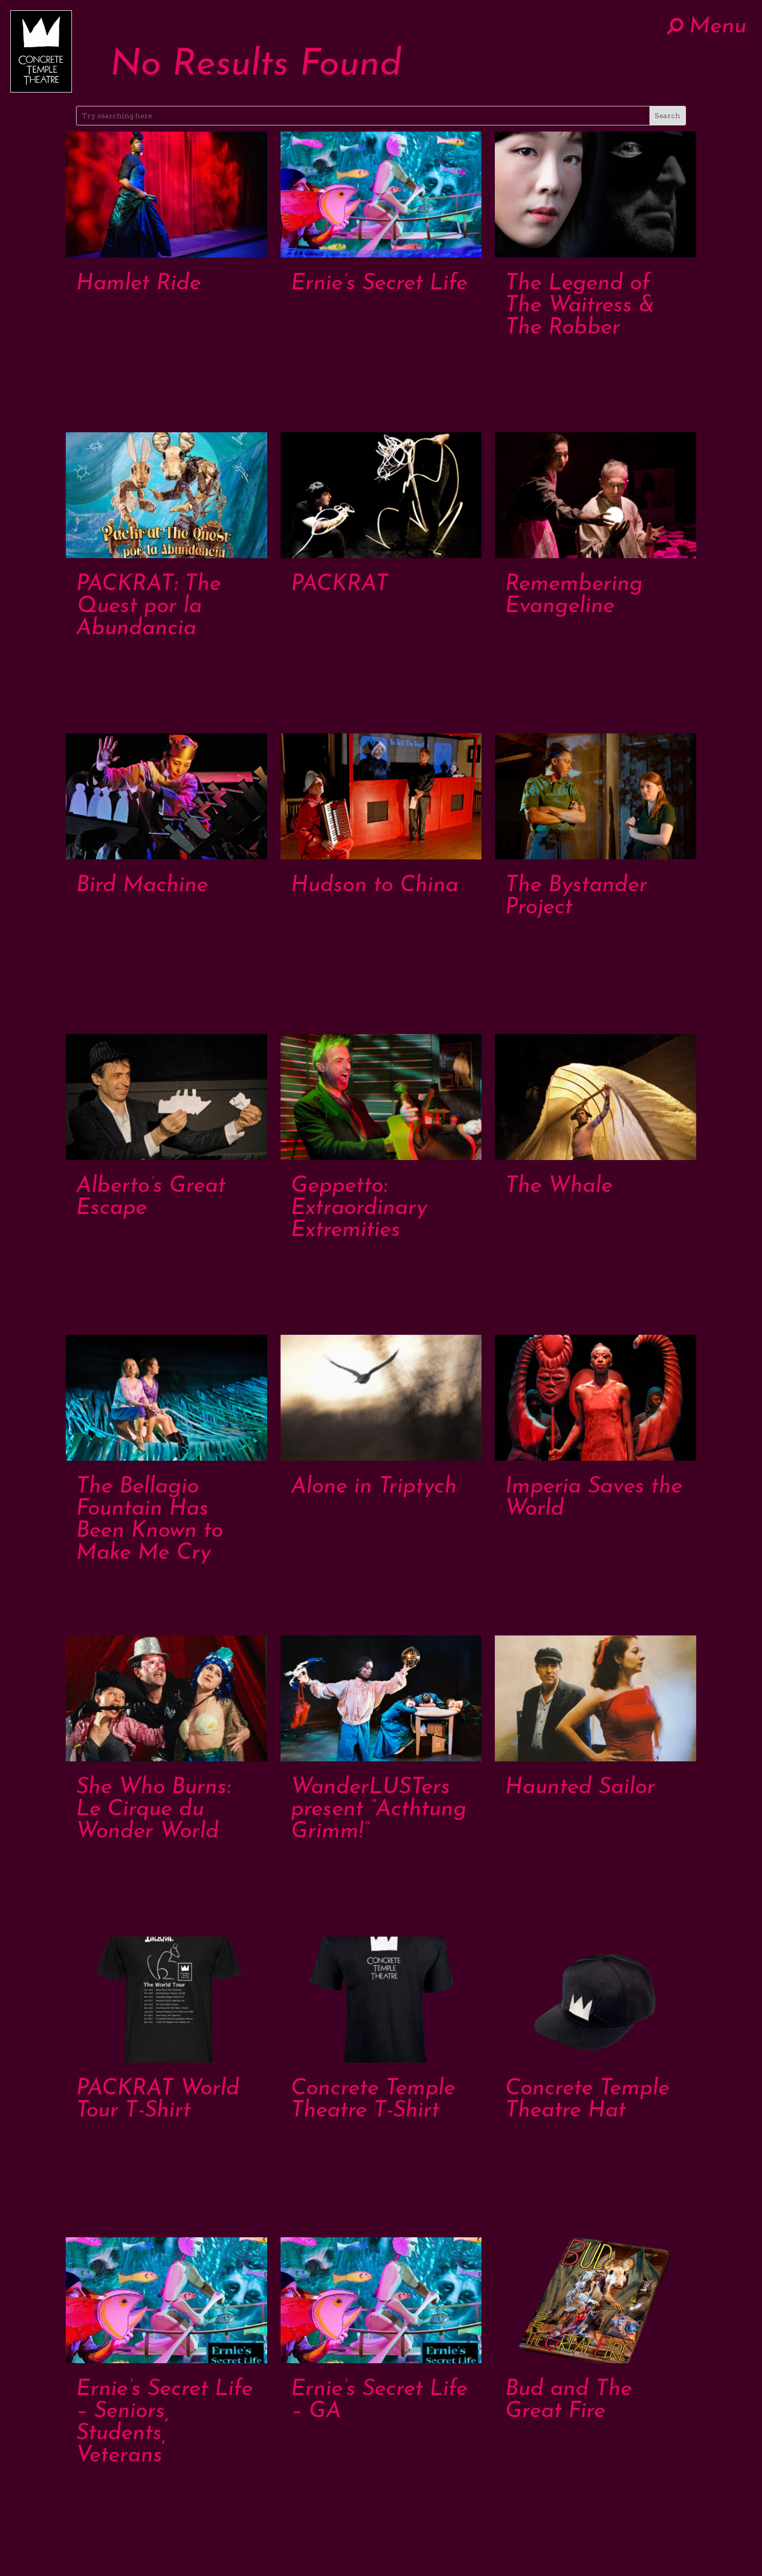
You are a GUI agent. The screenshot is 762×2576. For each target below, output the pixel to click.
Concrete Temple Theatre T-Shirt (373, 2100)
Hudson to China (374, 886)
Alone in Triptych (374, 1487)
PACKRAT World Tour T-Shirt (157, 2100)
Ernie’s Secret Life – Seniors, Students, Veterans (164, 2423)
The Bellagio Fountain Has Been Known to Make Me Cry (149, 1520)
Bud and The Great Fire (568, 2401)
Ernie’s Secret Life (379, 284)
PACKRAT (339, 585)
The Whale (558, 1186)
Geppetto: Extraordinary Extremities (359, 1208)
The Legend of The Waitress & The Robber (580, 306)
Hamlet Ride (138, 284)
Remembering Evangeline (574, 596)
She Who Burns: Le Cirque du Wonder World (153, 1810)
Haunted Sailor (580, 1788)
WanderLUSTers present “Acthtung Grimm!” (379, 1810)
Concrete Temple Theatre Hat (587, 2100)
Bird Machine (142, 886)
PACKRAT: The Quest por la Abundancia (148, 607)
